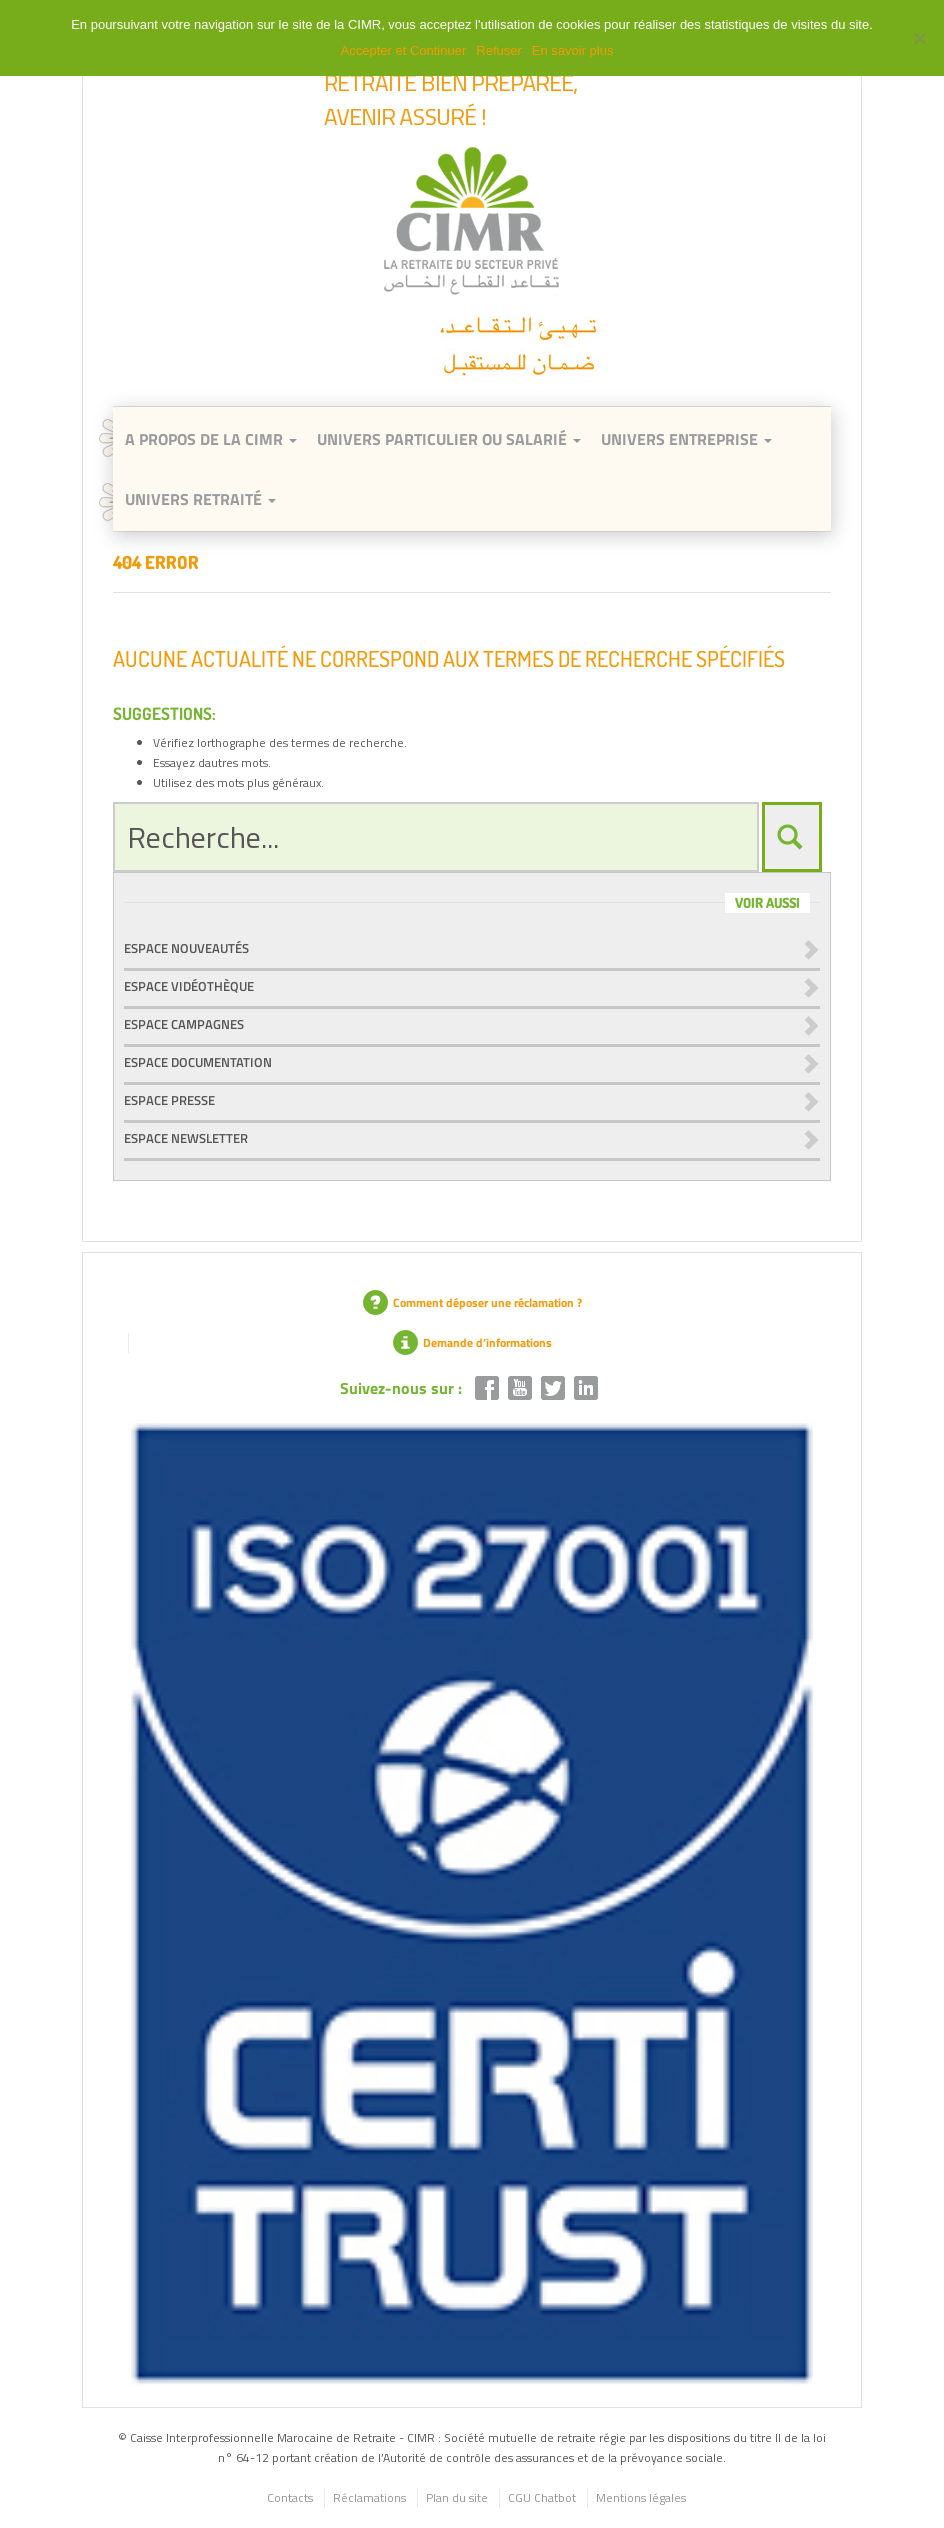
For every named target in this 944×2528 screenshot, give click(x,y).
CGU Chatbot (542, 2497)
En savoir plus (573, 50)
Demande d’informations (472, 1342)
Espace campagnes (184, 1024)
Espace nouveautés (186, 948)
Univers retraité (200, 499)
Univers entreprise (686, 439)
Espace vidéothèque (189, 986)
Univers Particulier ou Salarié (449, 439)
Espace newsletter (186, 1138)
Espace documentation (198, 1062)
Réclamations (369, 2497)
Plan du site (457, 2497)
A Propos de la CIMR (211, 439)
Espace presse (169, 1100)
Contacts (290, 2497)
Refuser (499, 50)
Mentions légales (641, 2497)
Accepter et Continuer (404, 50)
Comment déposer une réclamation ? (472, 1302)
